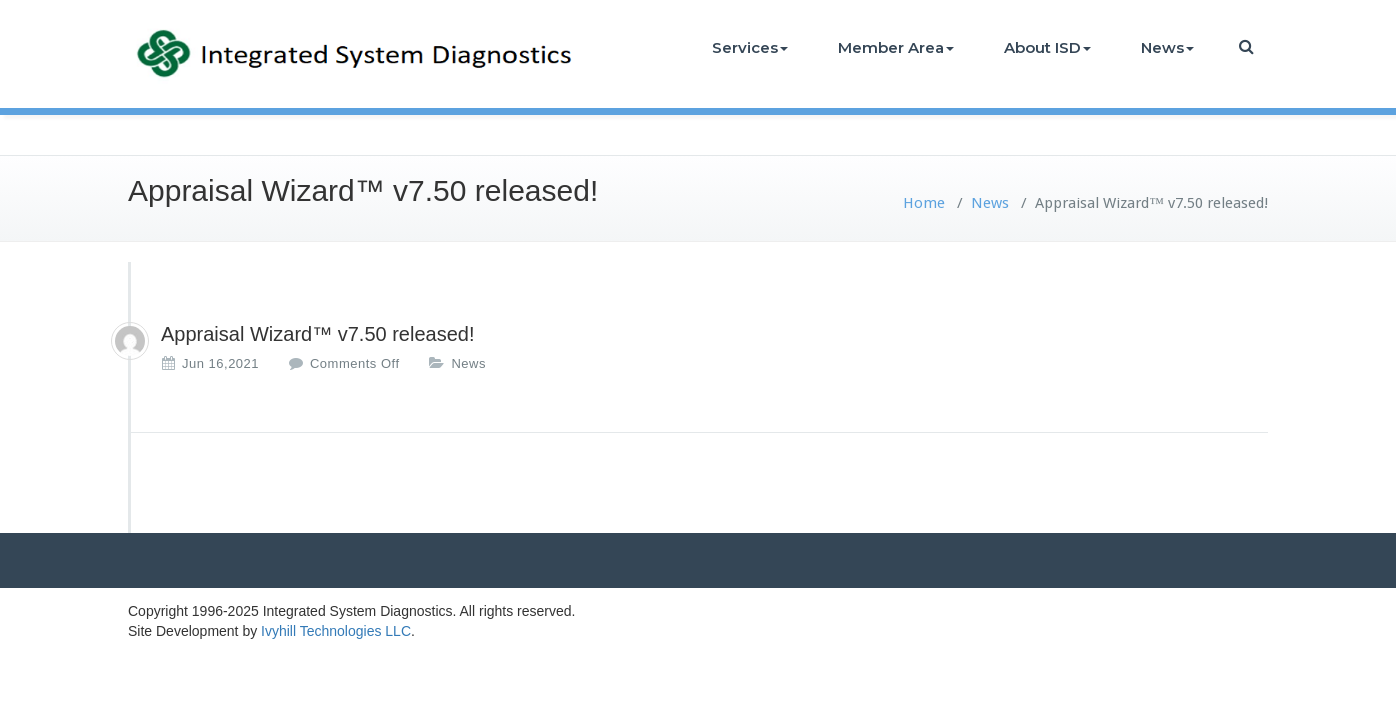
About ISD (1047, 47)
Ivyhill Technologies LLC (336, 631)
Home (924, 203)
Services (750, 47)
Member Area (896, 47)
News (1167, 47)
